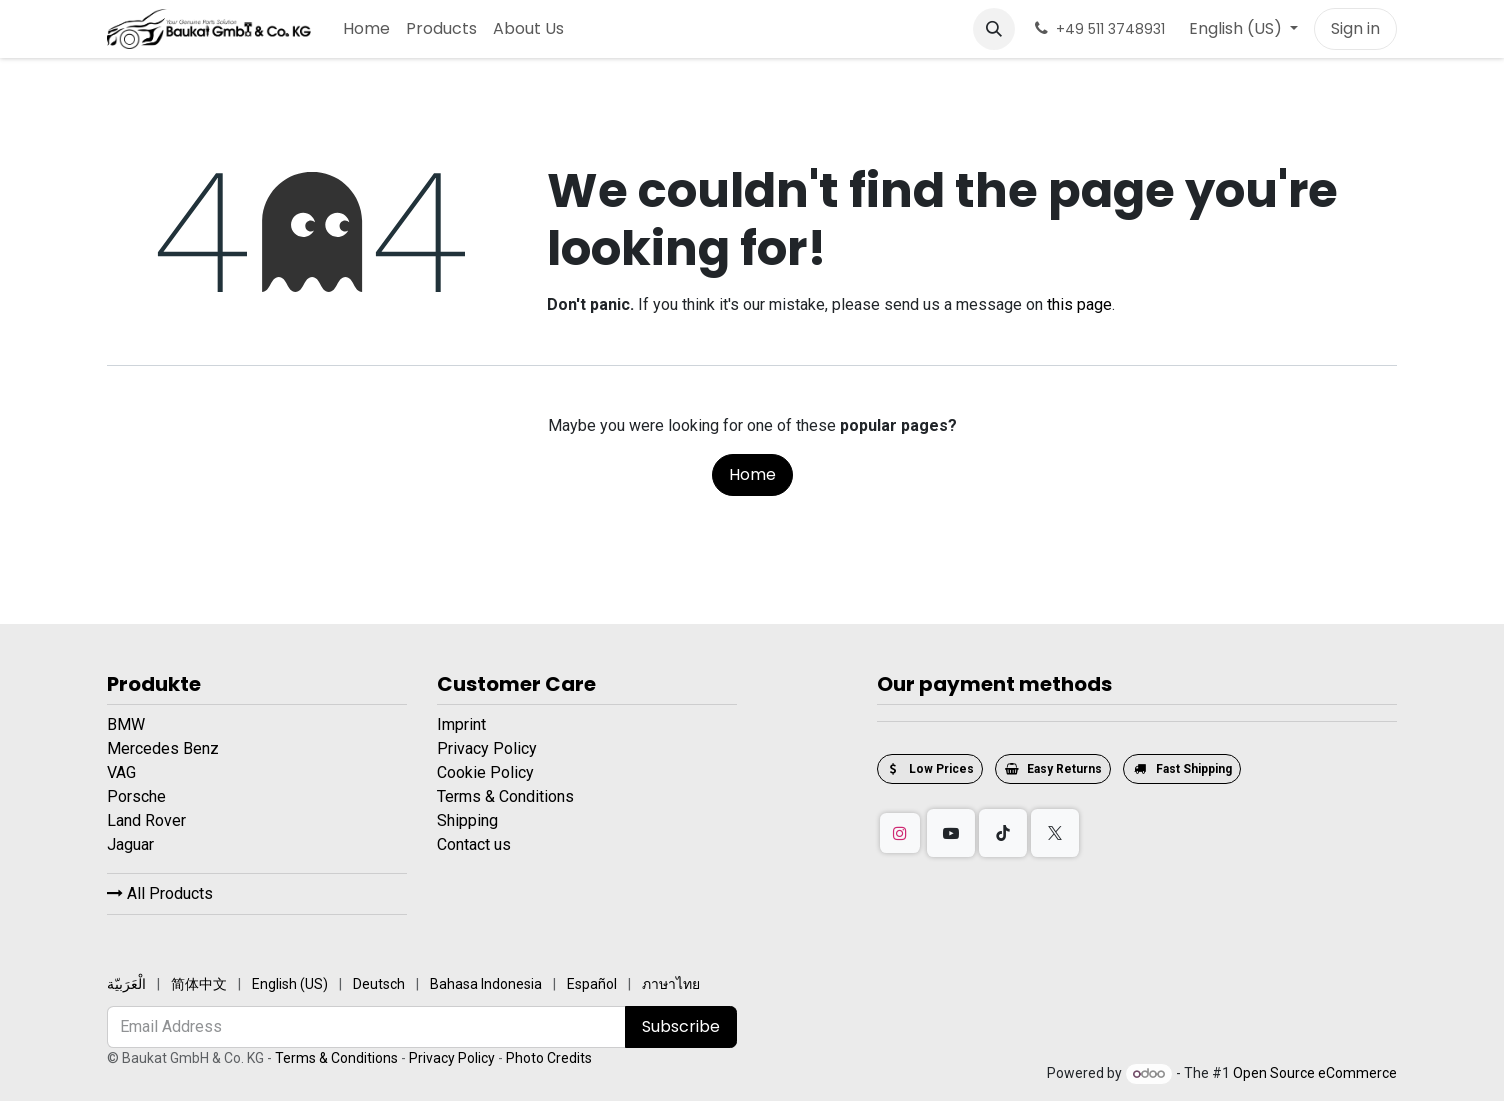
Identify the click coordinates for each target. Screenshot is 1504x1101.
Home (752, 474)
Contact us (474, 844)
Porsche (138, 796)
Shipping (467, 820)
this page (1079, 304)
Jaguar (132, 844)
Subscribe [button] (681, 1026)
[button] (994, 29)
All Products (160, 893)
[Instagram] (900, 833)
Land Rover (148, 820)
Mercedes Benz (165, 748)
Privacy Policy (487, 748)
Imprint (461, 724)
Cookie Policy (485, 772)
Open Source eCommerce (1315, 1073)
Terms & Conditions (505, 796)
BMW (128, 724)
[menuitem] (366, 29)
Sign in (1355, 28)
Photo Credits (549, 1058)
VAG (123, 772)
